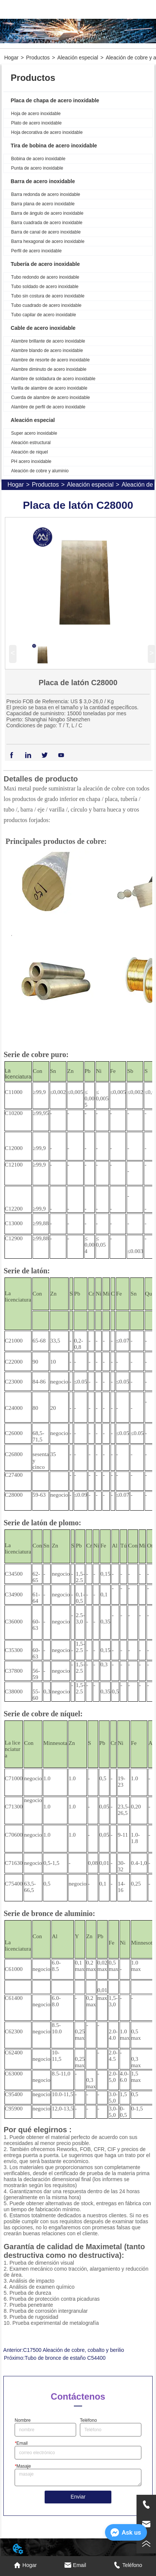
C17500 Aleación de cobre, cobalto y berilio (73, 2350)
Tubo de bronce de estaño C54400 (65, 2358)
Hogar (11, 58)
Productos (38, 58)
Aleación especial (77, 58)
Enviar (78, 2497)
